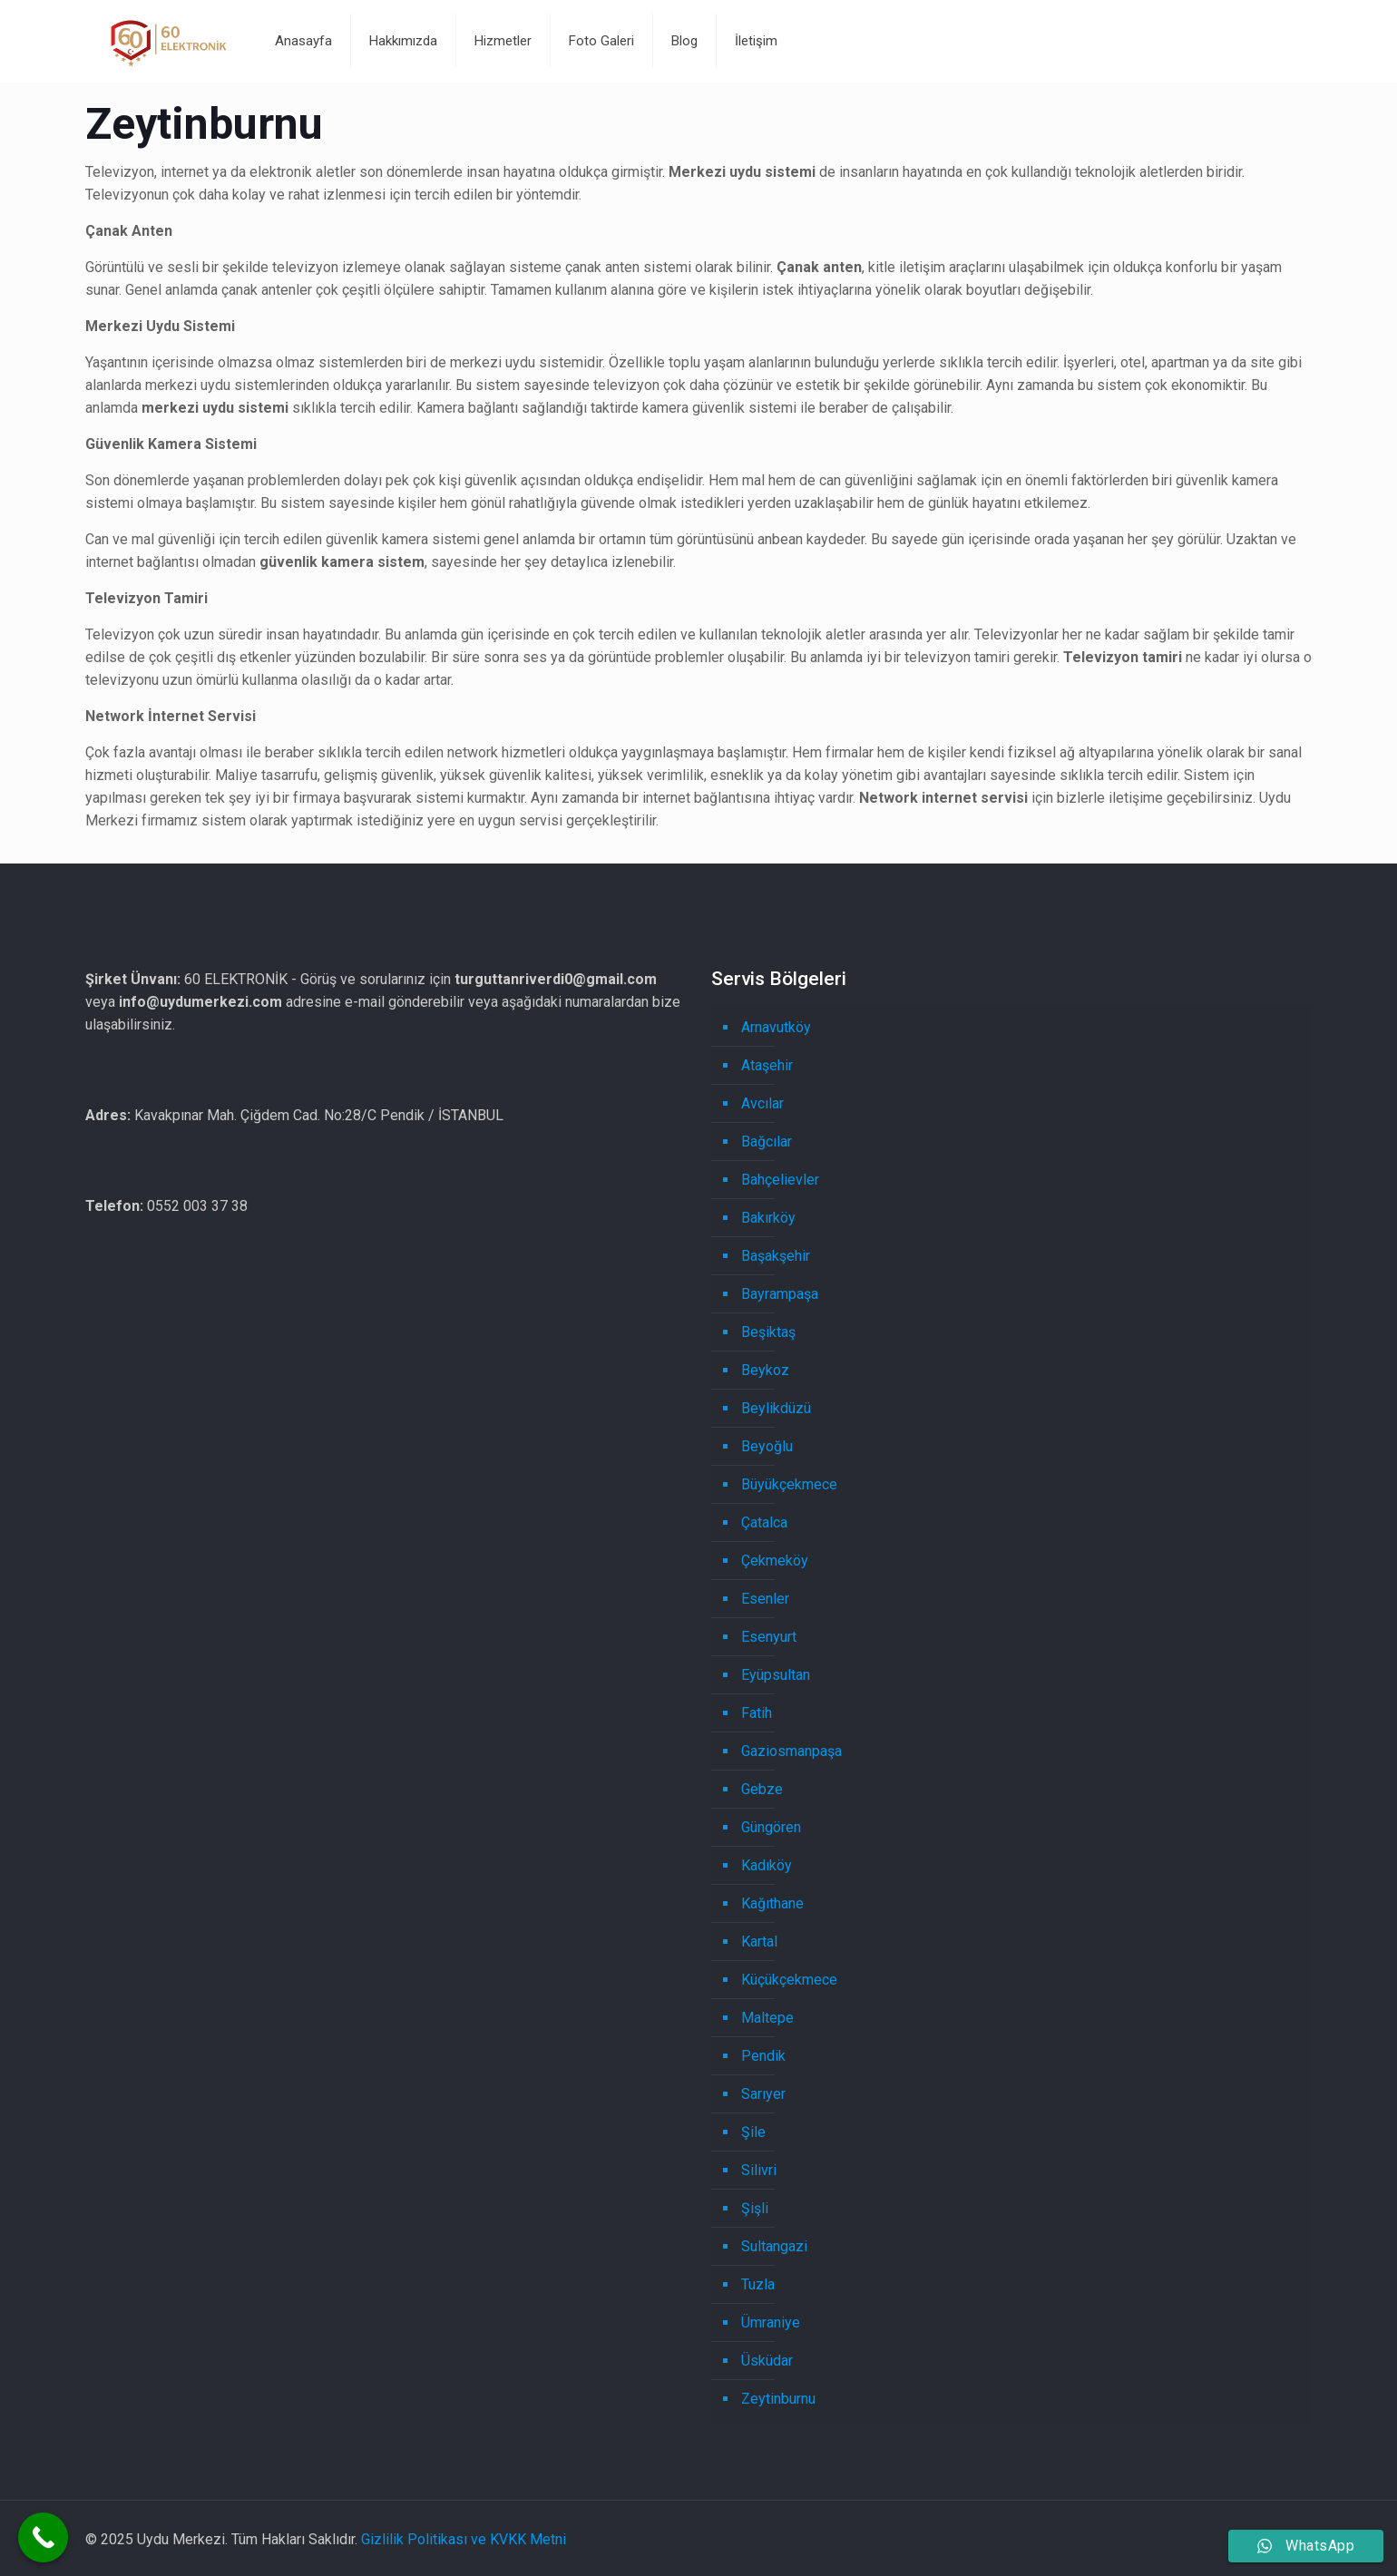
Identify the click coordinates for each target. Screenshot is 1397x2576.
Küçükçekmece (789, 1979)
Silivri (759, 2170)
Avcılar (762, 1103)
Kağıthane (772, 1903)
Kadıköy (766, 1865)
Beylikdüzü (776, 1408)
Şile (753, 2132)
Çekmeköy (774, 1560)
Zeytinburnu (778, 2398)
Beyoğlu (767, 1446)
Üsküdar (767, 2360)
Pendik (763, 2055)
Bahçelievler (780, 1179)
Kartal (759, 1941)
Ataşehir (767, 1065)
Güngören (771, 1827)
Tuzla (758, 2284)
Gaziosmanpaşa (791, 1751)
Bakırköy (768, 1217)
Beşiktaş (768, 1332)
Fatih (756, 1713)
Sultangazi (774, 2246)
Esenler (765, 1598)
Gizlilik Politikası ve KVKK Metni (463, 2539)
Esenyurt (768, 1636)
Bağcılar (766, 1141)
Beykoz (765, 1370)
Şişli (754, 2208)
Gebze (762, 1789)
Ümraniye (770, 2322)
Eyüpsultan (775, 1674)
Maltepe (767, 2017)
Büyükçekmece (789, 1484)
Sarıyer (763, 2094)
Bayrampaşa (779, 1294)
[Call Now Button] (43, 2537)
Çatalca (764, 1522)
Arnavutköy (776, 1027)
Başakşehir (775, 1255)
